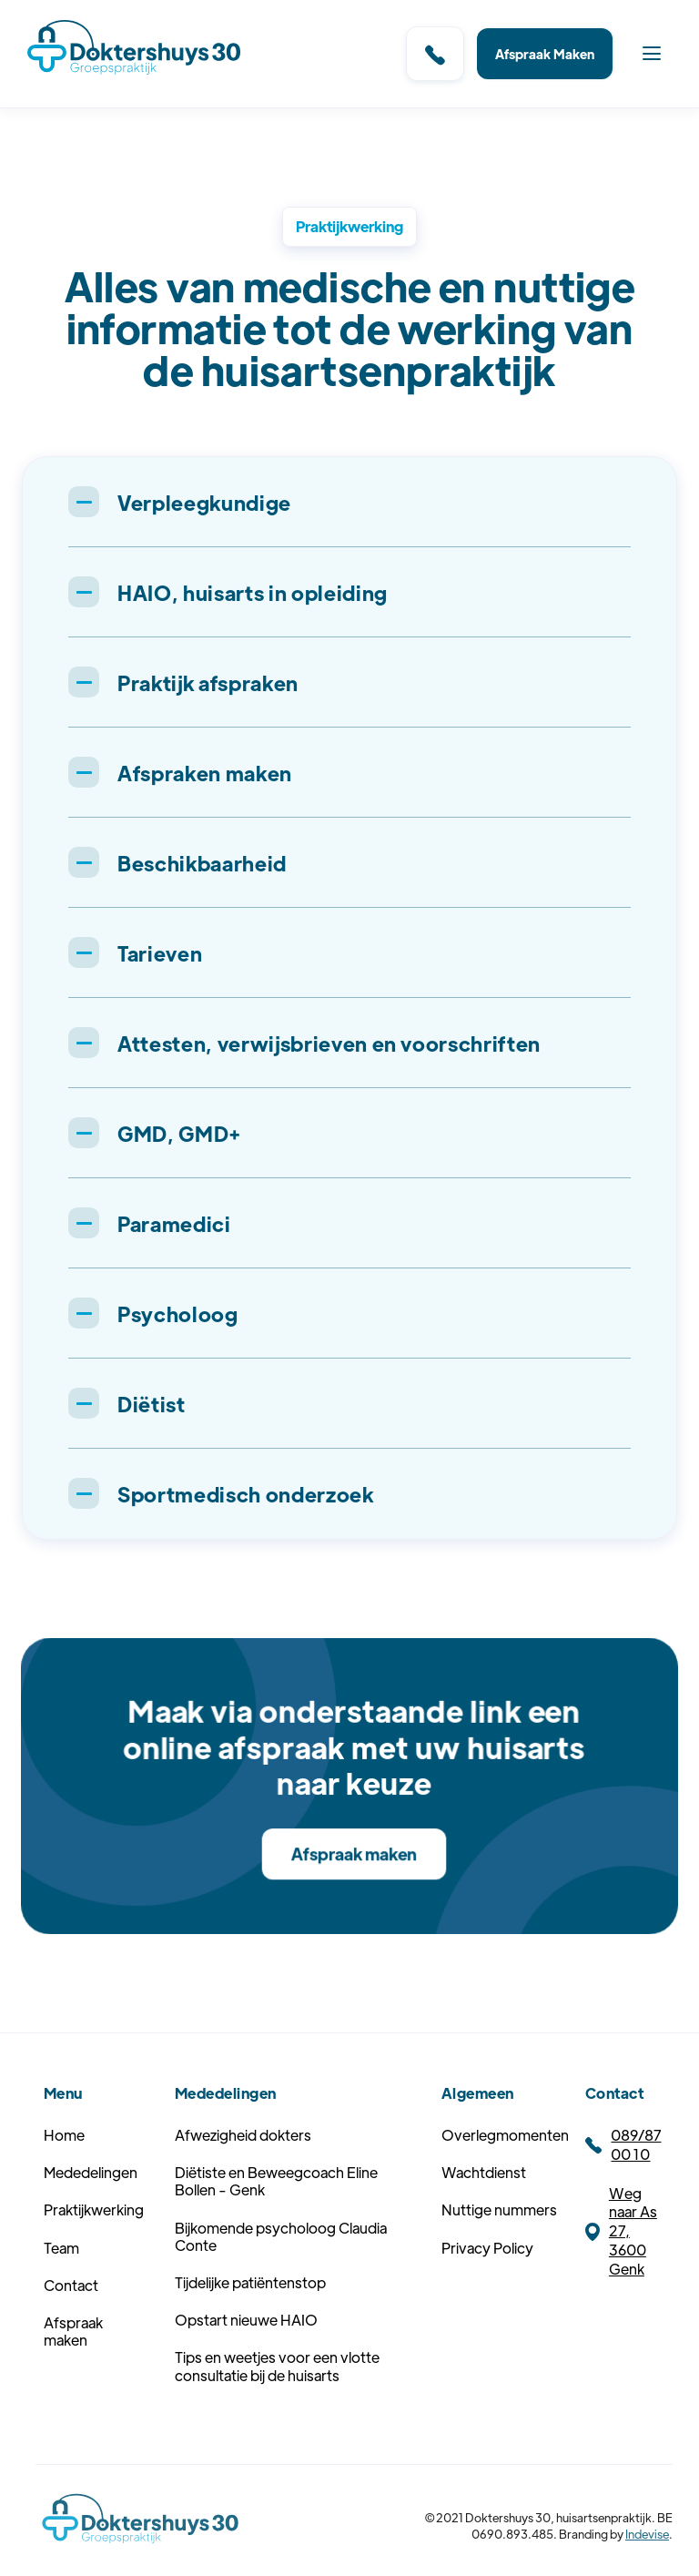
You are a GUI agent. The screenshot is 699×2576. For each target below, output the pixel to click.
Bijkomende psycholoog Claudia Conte (281, 2269)
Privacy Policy (487, 2280)
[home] (134, 50)
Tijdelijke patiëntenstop (250, 2315)
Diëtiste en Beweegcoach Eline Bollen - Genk (276, 2214)
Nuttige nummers (499, 2243)
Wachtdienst (483, 2205)
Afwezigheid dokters (243, 2167)
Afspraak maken (353, 1853)
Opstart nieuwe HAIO (246, 2352)
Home (64, 2167)
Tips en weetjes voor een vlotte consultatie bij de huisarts (277, 2399)
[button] (651, 53)
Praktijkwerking (94, 2243)
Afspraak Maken (544, 54)
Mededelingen (90, 2205)
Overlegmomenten (505, 2167)
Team (61, 2280)
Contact (71, 2317)
